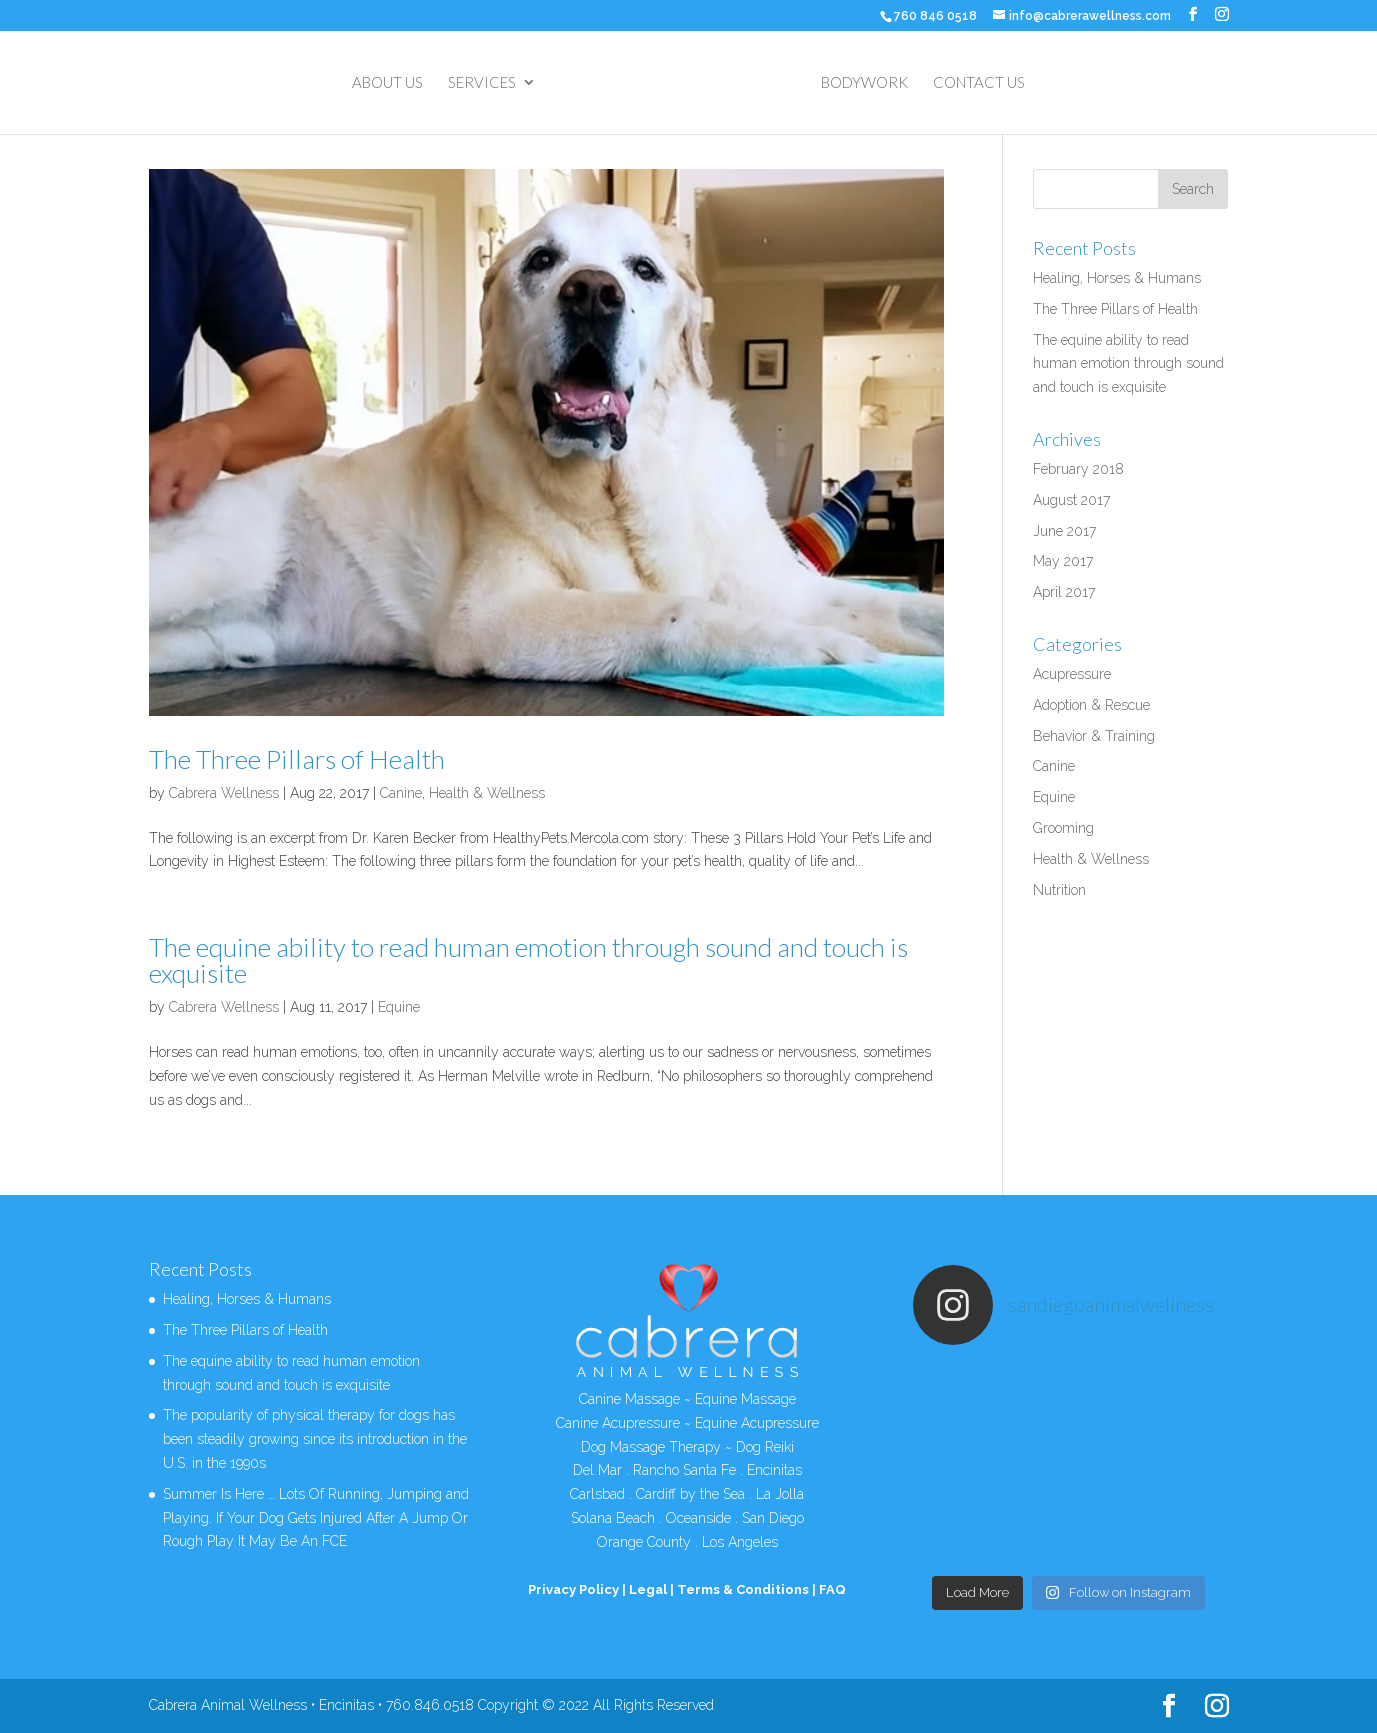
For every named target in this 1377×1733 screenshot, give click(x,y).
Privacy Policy (573, 1589)
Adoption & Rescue (1091, 705)
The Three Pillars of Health (297, 759)
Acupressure (1072, 674)
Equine (399, 1007)
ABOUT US (387, 83)
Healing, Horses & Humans (1117, 278)
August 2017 (1071, 500)
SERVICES (482, 83)
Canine (401, 793)
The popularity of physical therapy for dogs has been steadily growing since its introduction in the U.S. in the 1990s (315, 1439)
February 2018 (1078, 469)
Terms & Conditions (743, 1589)
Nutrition (1059, 890)
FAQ (832, 1589)
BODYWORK (864, 83)
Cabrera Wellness (224, 793)
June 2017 (1064, 531)
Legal (648, 1589)
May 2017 (1063, 561)
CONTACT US (979, 83)
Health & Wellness (487, 793)
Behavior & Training (1094, 736)
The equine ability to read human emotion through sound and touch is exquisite (528, 960)
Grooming (1063, 828)
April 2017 (1064, 592)
